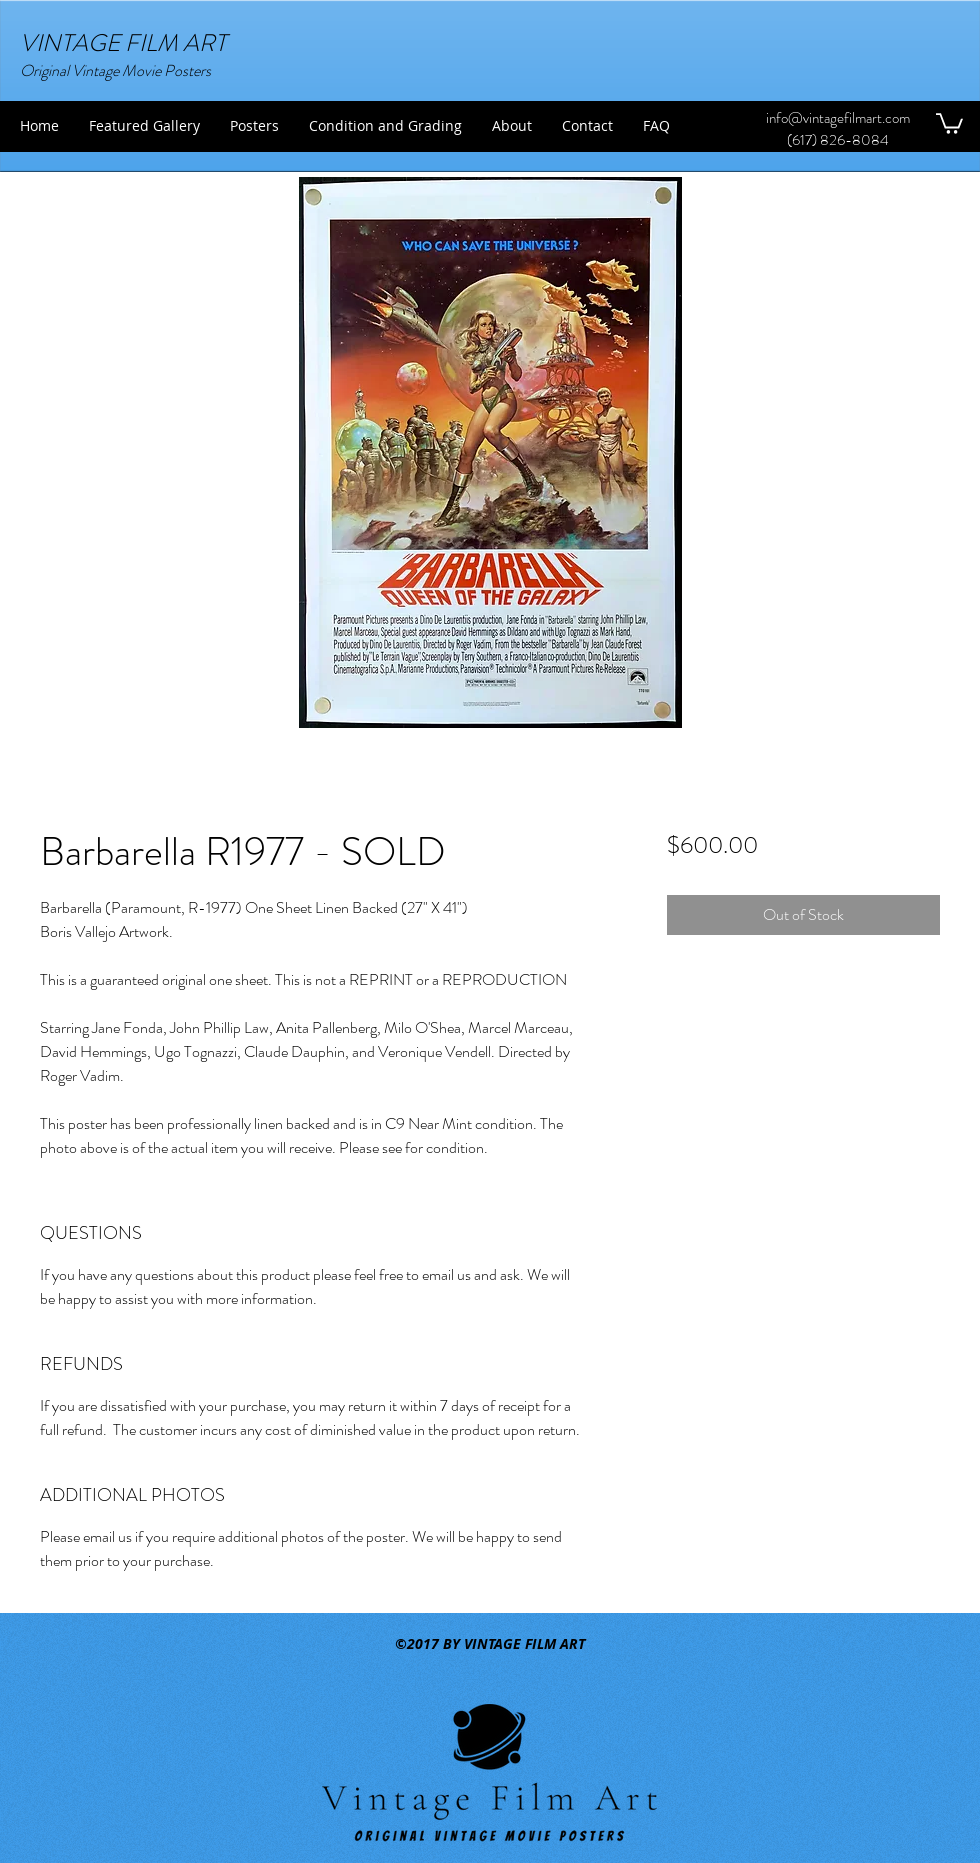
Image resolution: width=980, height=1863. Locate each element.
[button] (949, 122)
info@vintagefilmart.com (838, 118)
